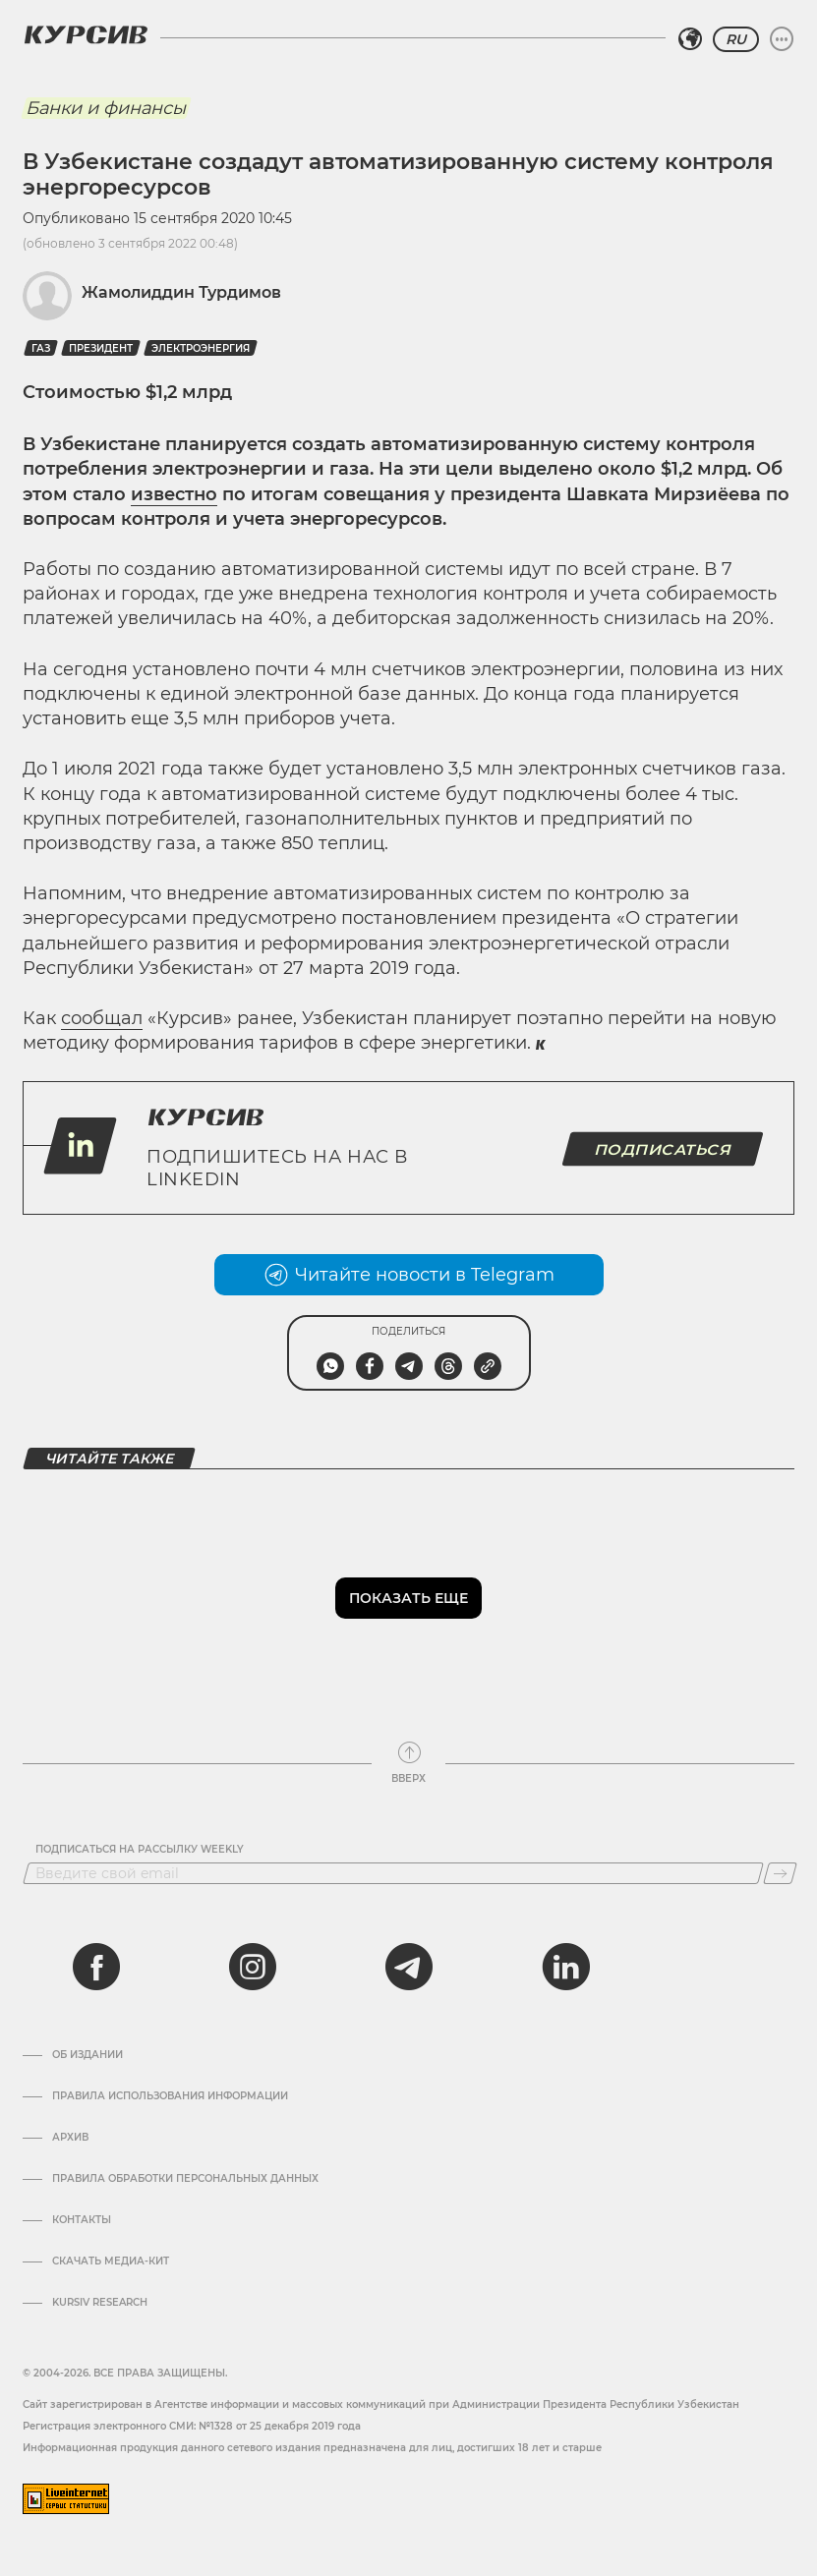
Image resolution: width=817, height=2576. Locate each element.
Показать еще (408, 1598)
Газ (40, 348)
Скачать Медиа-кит (110, 2261)
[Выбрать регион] (690, 39)
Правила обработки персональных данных (185, 2179)
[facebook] (96, 1966)
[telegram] (409, 1966)
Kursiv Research (99, 2303)
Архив (70, 2138)
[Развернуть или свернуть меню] (781, 39)
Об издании (87, 2055)
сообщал (102, 1018)
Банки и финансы (106, 108)
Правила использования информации (170, 2096)
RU (736, 39)
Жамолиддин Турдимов (181, 292)
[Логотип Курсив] (85, 34)
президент (101, 348)
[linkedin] (565, 1966)
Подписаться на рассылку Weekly (139, 1850)
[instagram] (252, 1966)
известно (174, 494)
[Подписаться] (780, 1873)
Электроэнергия (200, 348)
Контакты (81, 2220)
